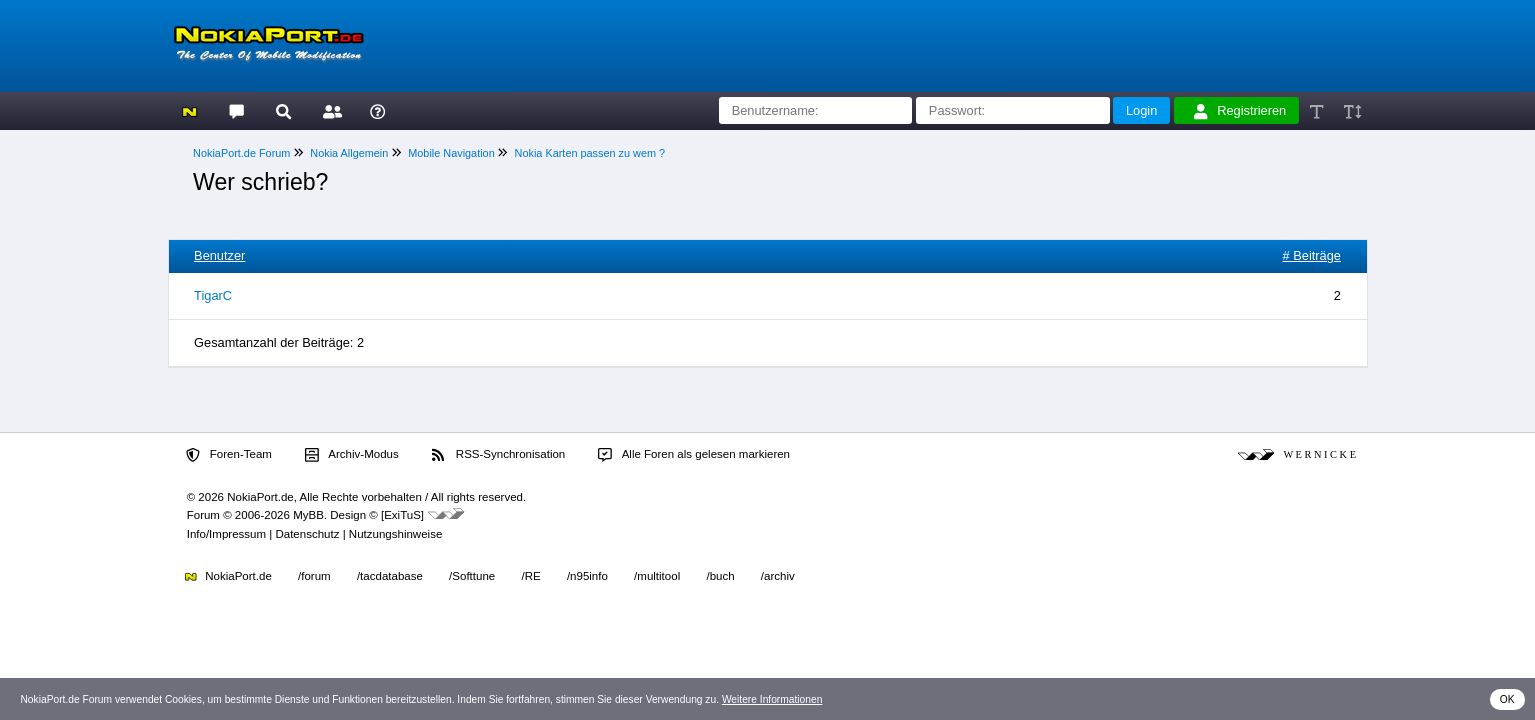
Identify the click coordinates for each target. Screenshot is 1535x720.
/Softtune (472, 576)
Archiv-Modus (352, 455)
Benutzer (219, 255)
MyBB (308, 515)
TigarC (213, 295)
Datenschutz (307, 534)
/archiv (778, 576)
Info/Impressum (226, 534)
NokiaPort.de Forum (241, 153)
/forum (314, 576)
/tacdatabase (390, 576)
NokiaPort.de (228, 576)
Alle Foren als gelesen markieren (694, 455)
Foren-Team (229, 455)
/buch (720, 576)
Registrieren (1240, 111)
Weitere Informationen (772, 699)
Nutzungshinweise (395, 534)
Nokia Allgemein (349, 153)
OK (1507, 699)
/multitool (657, 576)
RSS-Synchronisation (498, 455)
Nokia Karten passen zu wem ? (590, 153)
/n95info (587, 576)
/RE (530, 576)
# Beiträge (1312, 255)
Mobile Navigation (451, 153)
